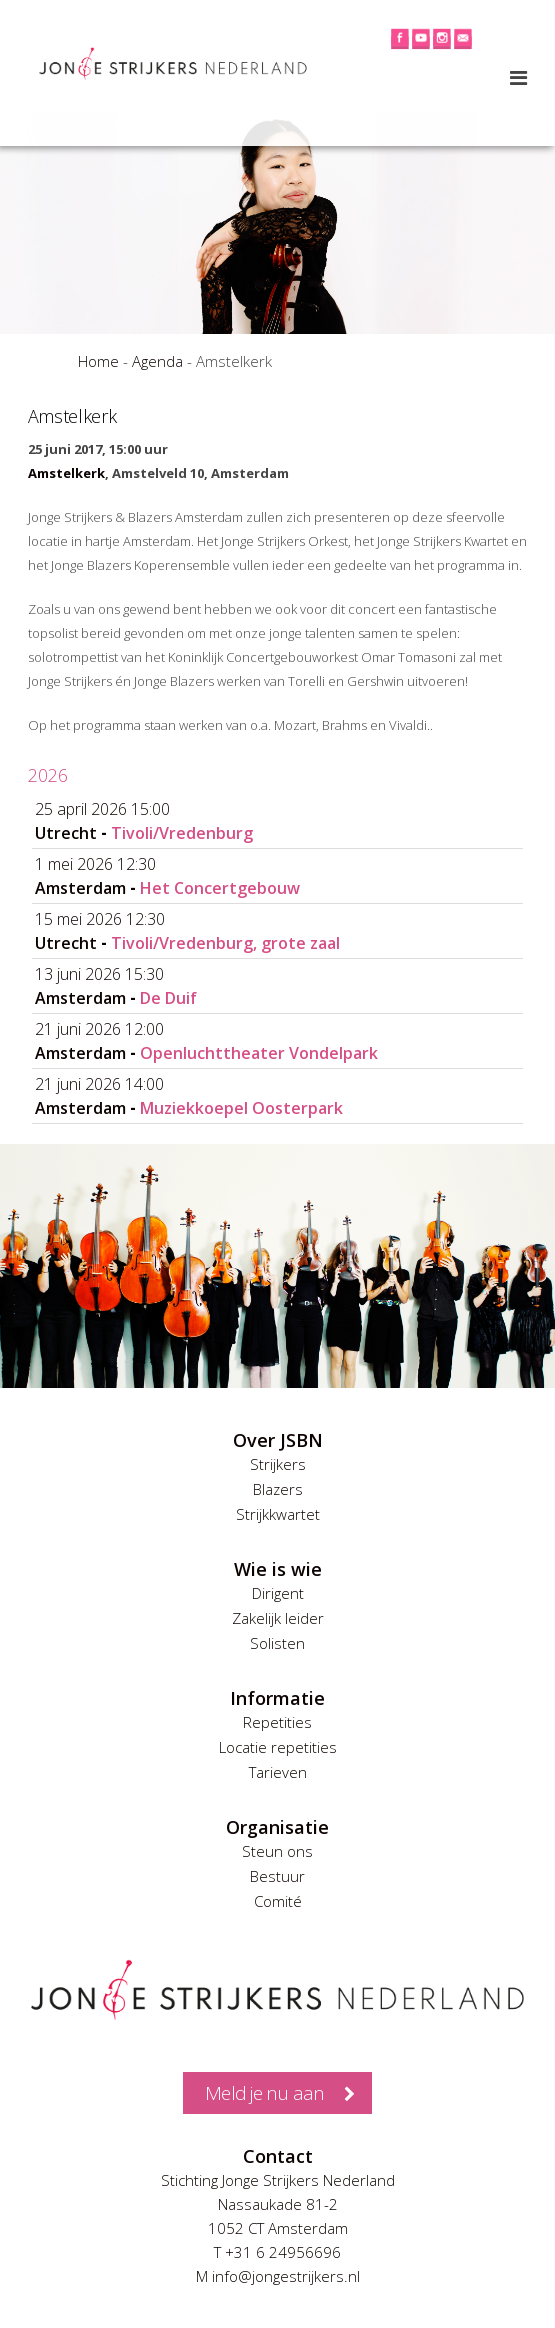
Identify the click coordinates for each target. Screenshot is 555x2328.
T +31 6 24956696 (277, 2252)
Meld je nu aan (264, 2093)
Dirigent (278, 1593)
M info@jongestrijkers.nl (278, 2276)
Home (98, 361)
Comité (278, 1901)
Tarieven (278, 1772)
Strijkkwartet (278, 1514)
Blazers (278, 1489)
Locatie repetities (278, 1747)
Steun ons (277, 1851)
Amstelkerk (66, 473)
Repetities (277, 1722)
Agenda (157, 361)
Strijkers (278, 1464)
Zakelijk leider (278, 1618)
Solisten (277, 1643)
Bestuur (277, 1876)
